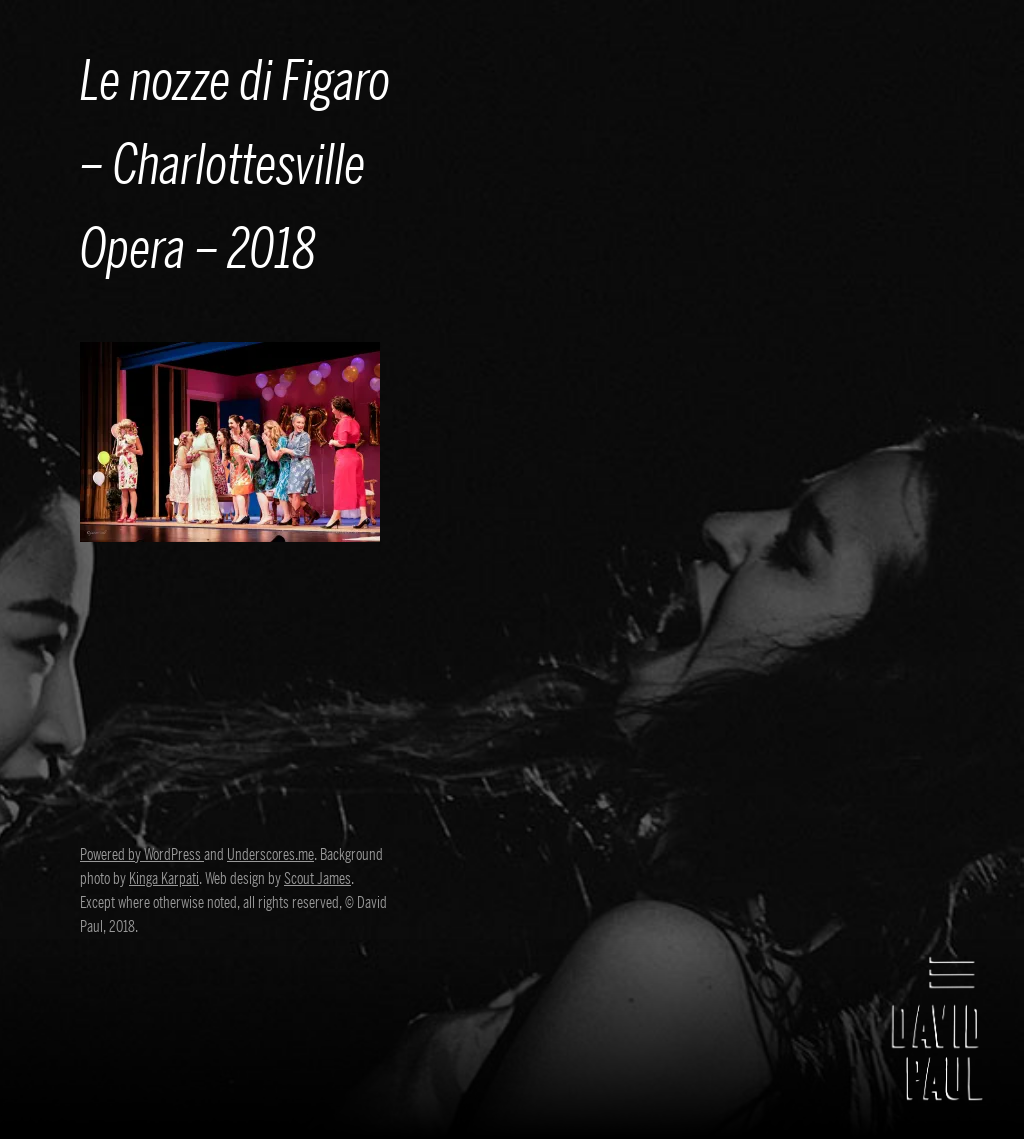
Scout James (317, 879)
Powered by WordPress (142, 855)
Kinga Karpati (164, 879)
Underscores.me (270, 855)
